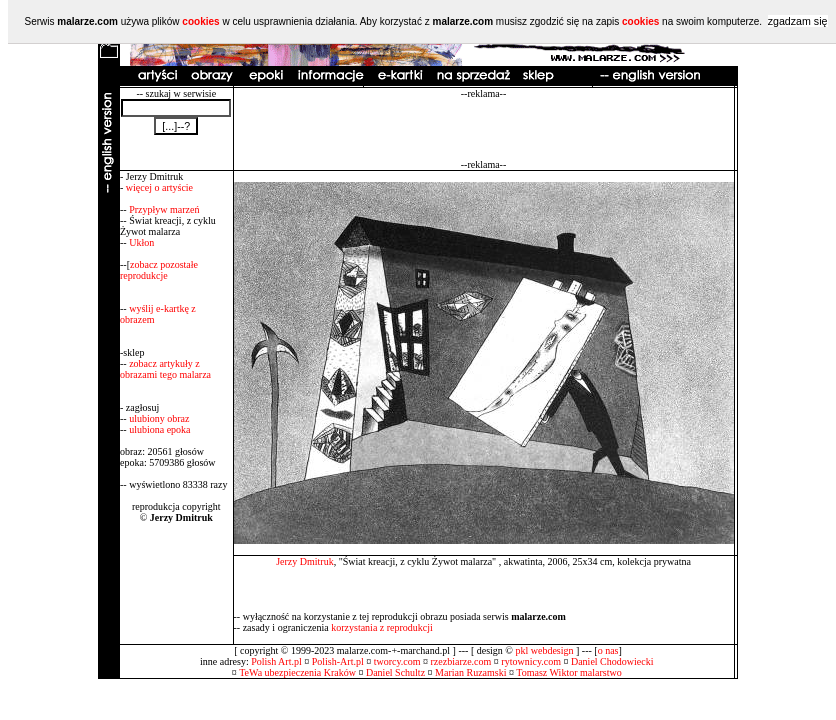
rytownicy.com (531, 661)
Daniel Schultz (395, 672)
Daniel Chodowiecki (612, 661)
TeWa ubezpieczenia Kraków (297, 672)
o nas (608, 650)
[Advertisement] (484, 129)
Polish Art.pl (276, 661)
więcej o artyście (159, 187)
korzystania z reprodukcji (382, 627)
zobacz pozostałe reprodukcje (159, 270)
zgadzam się (798, 21)
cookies (200, 21)
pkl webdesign (544, 650)
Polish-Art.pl (338, 661)
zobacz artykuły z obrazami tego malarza (165, 369)
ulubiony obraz (159, 418)
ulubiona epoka (159, 429)
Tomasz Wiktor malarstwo (568, 672)
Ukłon (141, 242)
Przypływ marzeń (164, 209)
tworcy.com (397, 661)
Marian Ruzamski (470, 672)
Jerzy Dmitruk (305, 561)
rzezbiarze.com (461, 661)
